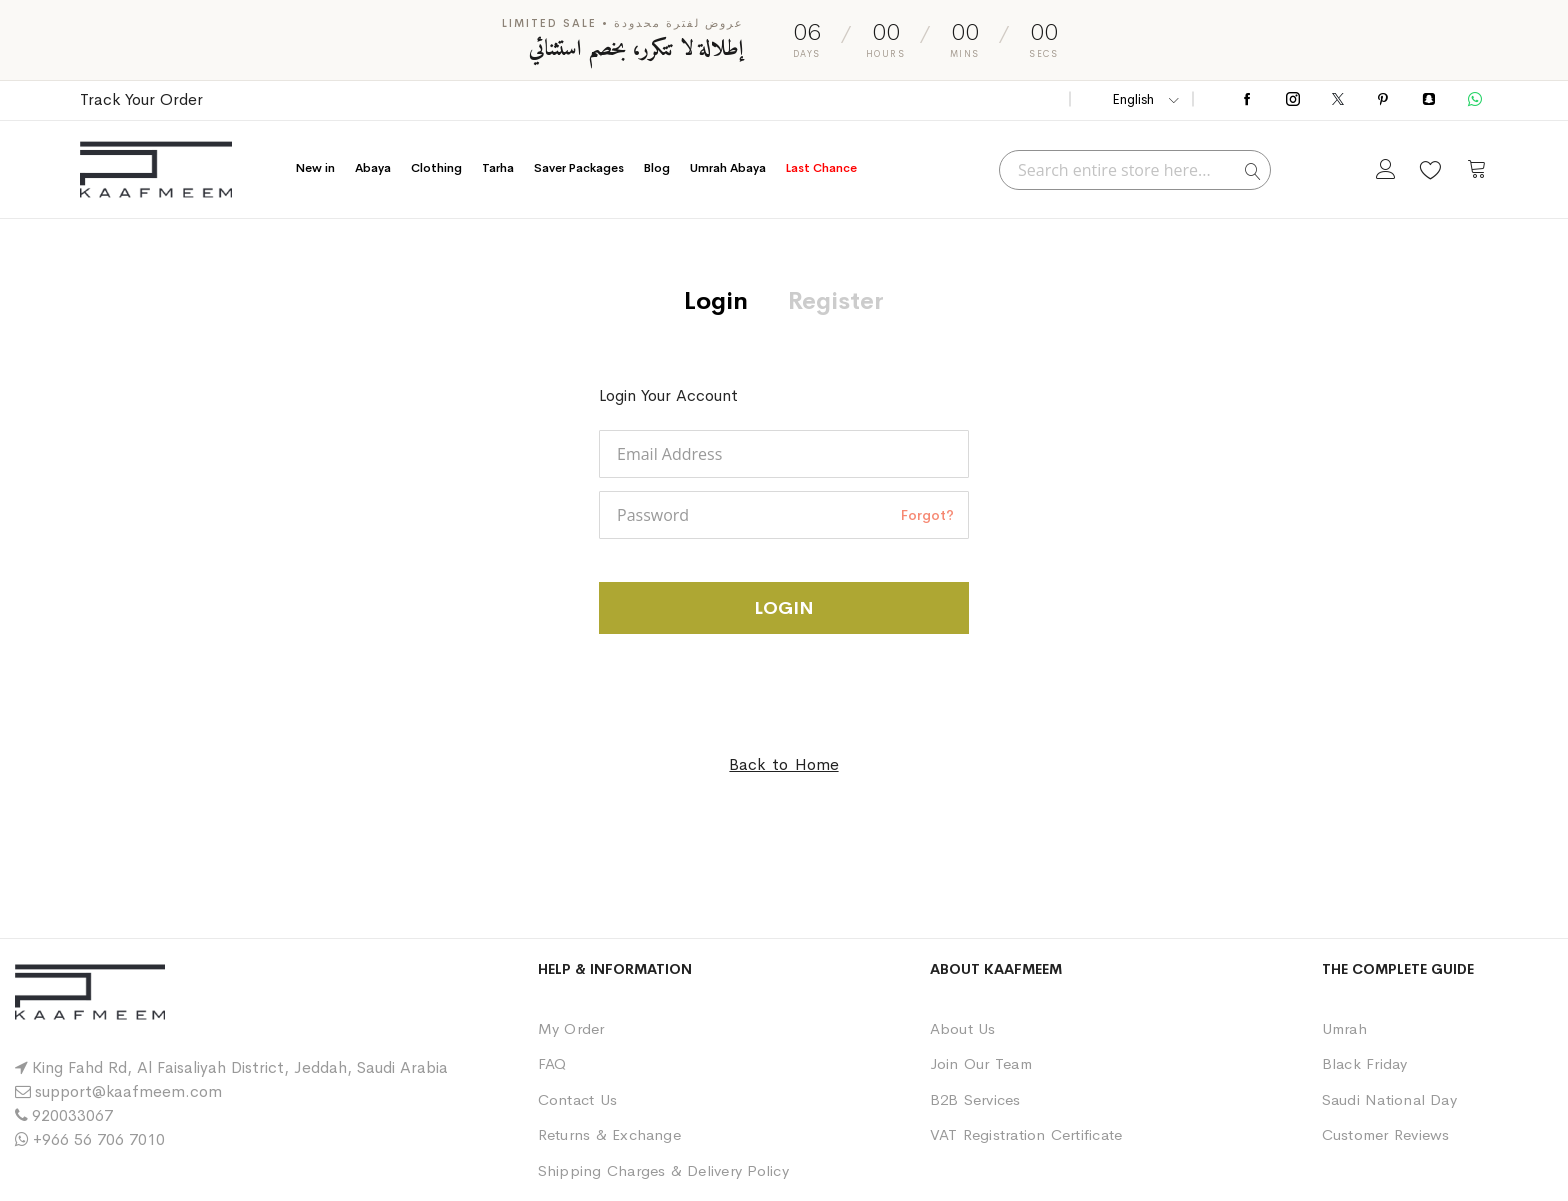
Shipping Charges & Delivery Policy (663, 1170)
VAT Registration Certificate (1026, 1134)
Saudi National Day (1389, 1099)
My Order (571, 1028)
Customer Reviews (1386, 1134)
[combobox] (1135, 170)
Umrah (1344, 1028)
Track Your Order (141, 99)
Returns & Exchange (609, 1134)
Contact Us (577, 1099)
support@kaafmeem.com (128, 1091)
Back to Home (783, 764)
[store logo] (156, 169)
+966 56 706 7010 (99, 1139)
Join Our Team (981, 1063)
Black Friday (1365, 1063)
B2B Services (975, 1099)
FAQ (552, 1063)
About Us (963, 1028)
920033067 (72, 1115)
